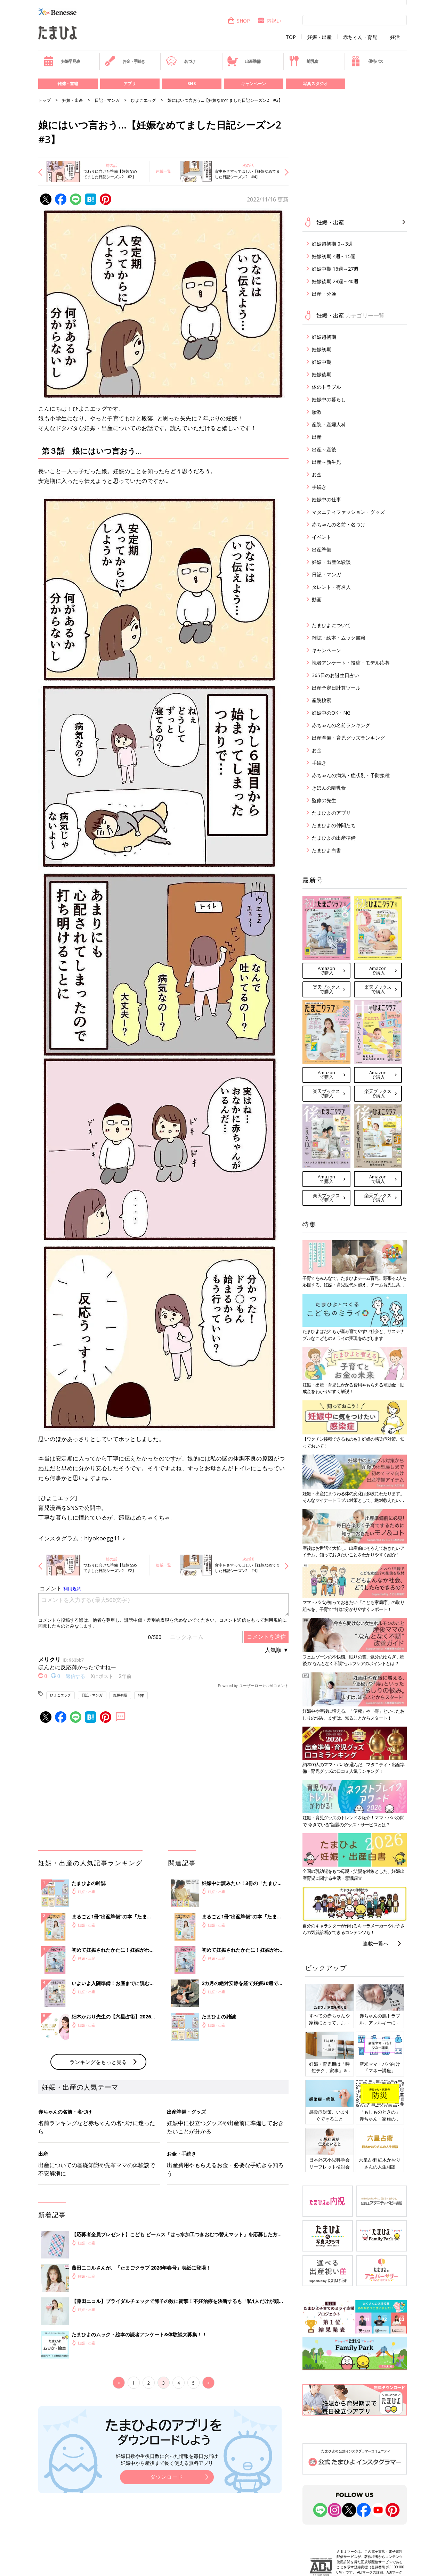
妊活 (395, 37)
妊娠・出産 (319, 37)
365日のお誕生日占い (335, 675)
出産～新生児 (326, 462)
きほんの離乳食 (329, 787)
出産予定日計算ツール (336, 687)
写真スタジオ (315, 84)
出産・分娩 (324, 293)
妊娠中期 (321, 362)
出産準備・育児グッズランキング (348, 737)
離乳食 (303, 61)
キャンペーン (253, 84)
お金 (317, 474)
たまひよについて (331, 625)
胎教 (317, 412)
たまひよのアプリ (331, 812)
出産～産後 (324, 449)
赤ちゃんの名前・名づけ (338, 524)
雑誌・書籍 (67, 84)
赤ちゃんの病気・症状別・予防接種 (351, 775)
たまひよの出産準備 (334, 837)
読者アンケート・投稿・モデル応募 (351, 662)
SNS (191, 84)
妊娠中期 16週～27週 (335, 268)
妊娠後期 (321, 374)
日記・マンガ (107, 100)
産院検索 (321, 700)
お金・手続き (125, 61)
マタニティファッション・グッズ (348, 512)
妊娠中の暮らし (329, 399)
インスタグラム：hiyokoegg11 (79, 1538)
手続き (319, 487)
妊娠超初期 (324, 337)
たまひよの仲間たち (334, 825)
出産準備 (243, 61)
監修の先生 (324, 800)
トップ (44, 100)
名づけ (180, 61)
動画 (317, 599)
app (141, 1695)
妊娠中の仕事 (326, 499)
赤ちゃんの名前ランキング (341, 725)
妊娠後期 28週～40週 (335, 281)
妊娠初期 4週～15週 (334, 256)
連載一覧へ (376, 1943)
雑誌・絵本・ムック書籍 (338, 637)
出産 (317, 437)
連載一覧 (163, 171)
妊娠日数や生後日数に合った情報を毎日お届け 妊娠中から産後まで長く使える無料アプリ (167, 2459)
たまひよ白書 (326, 850)
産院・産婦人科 (329, 424)
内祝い (269, 20)
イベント (321, 537)
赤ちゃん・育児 (360, 37)
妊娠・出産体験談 (331, 562)
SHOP (238, 20)
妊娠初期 (120, 1695)
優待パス (366, 61)
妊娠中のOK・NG (331, 712)
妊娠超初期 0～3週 (332, 243)
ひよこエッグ (143, 100)
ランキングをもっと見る (98, 2061)
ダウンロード (167, 2477)
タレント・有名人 (331, 587)
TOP (291, 37)
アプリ (129, 84)
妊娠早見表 (61, 61)
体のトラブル (326, 387)
